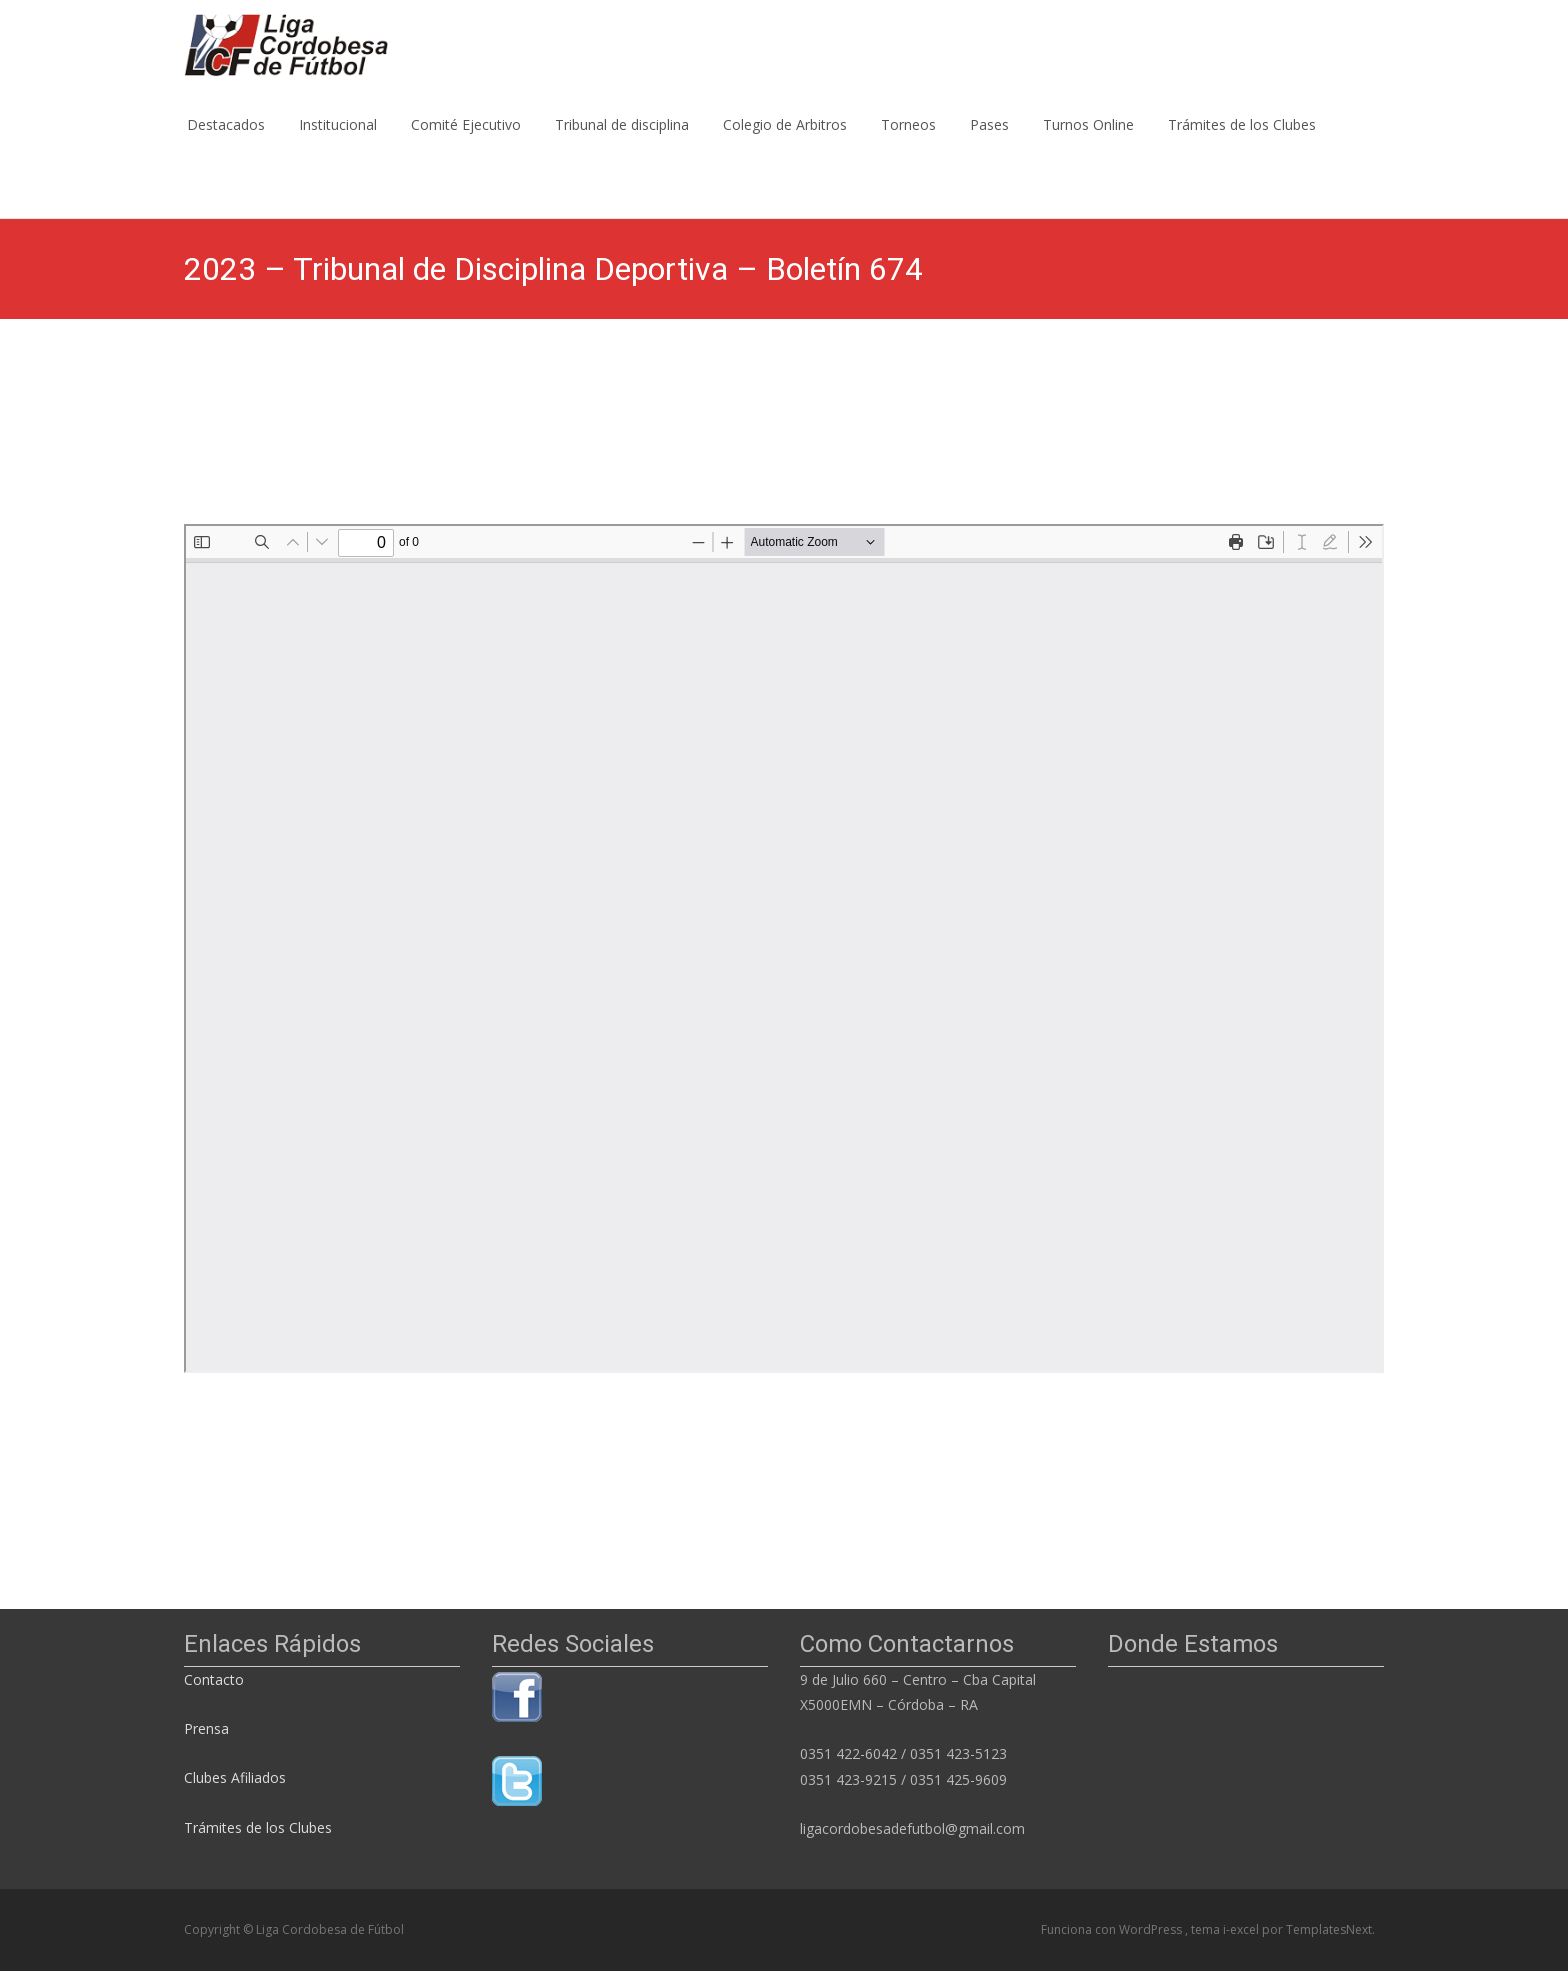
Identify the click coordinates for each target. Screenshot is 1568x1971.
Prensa (206, 1728)
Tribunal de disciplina (622, 142)
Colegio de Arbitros (785, 142)
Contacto (216, 1679)
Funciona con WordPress (1113, 1929)
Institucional (338, 142)
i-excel (1242, 1929)
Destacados (226, 142)
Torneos (908, 142)
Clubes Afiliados (235, 1777)
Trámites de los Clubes (1242, 142)
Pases (989, 142)
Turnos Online (1088, 142)
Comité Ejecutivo (466, 142)
